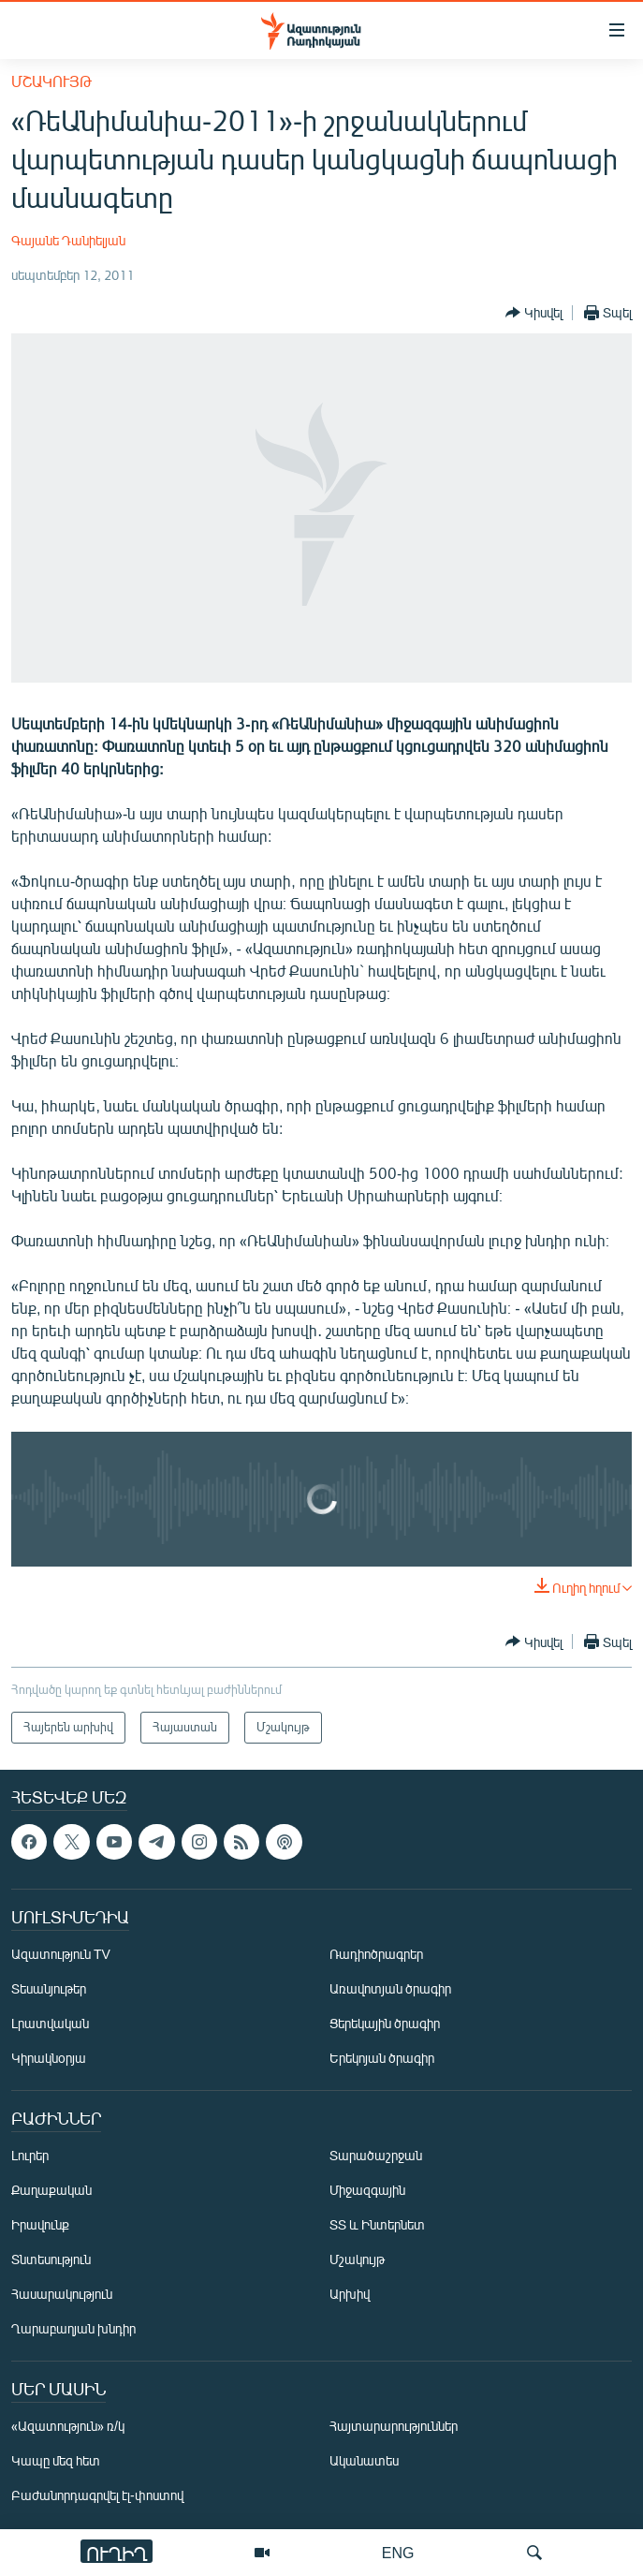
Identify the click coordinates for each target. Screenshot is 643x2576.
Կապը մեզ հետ (55, 2460)
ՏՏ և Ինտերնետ (377, 2224)
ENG (398, 2552)
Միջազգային (367, 2190)
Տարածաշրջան (375, 2155)
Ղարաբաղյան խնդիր (73, 2328)
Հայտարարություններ (393, 2426)
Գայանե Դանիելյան (68, 240)
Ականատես (364, 2460)
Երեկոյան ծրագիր (381, 2058)
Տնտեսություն (51, 2259)
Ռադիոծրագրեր (376, 1954)
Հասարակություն (61, 2294)
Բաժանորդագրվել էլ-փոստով (97, 2495)
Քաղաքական (51, 2190)
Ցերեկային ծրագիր (384, 2023)
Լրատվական (50, 2023)
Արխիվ (349, 2294)
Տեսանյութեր (48, 1988)
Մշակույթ (51, 81)
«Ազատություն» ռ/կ (67, 2426)
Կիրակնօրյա (48, 2058)
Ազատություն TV (60, 1954)
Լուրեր (30, 2155)
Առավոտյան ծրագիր (390, 1988)
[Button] (534, 313)
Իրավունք (40, 2224)
